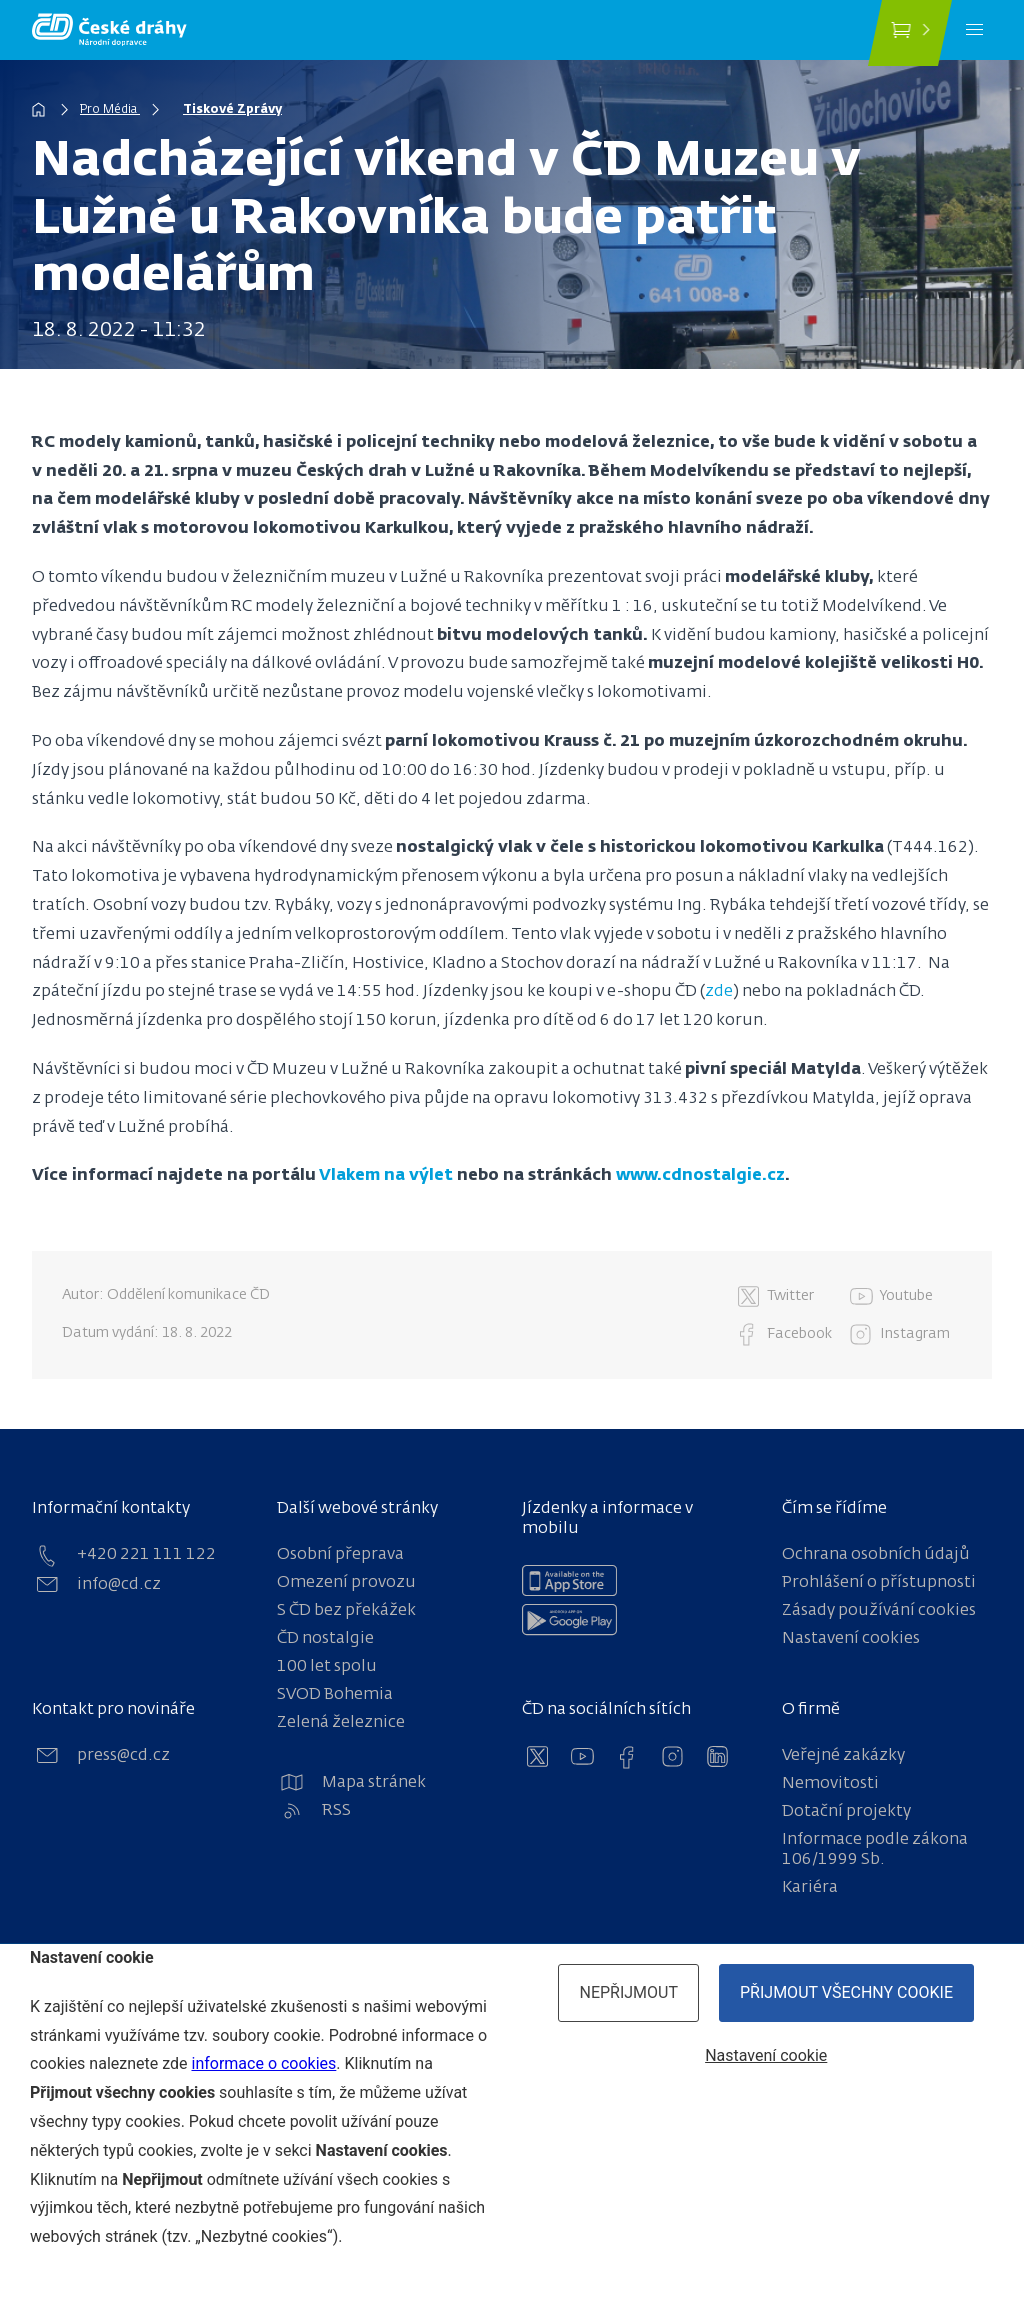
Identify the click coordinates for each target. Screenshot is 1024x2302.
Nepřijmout (628, 1992)
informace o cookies (263, 2063)
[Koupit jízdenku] (910, 33)
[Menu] (974, 30)
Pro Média (110, 110)
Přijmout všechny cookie (846, 1992)
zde (719, 992)
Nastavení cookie (766, 2055)
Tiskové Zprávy (232, 110)
